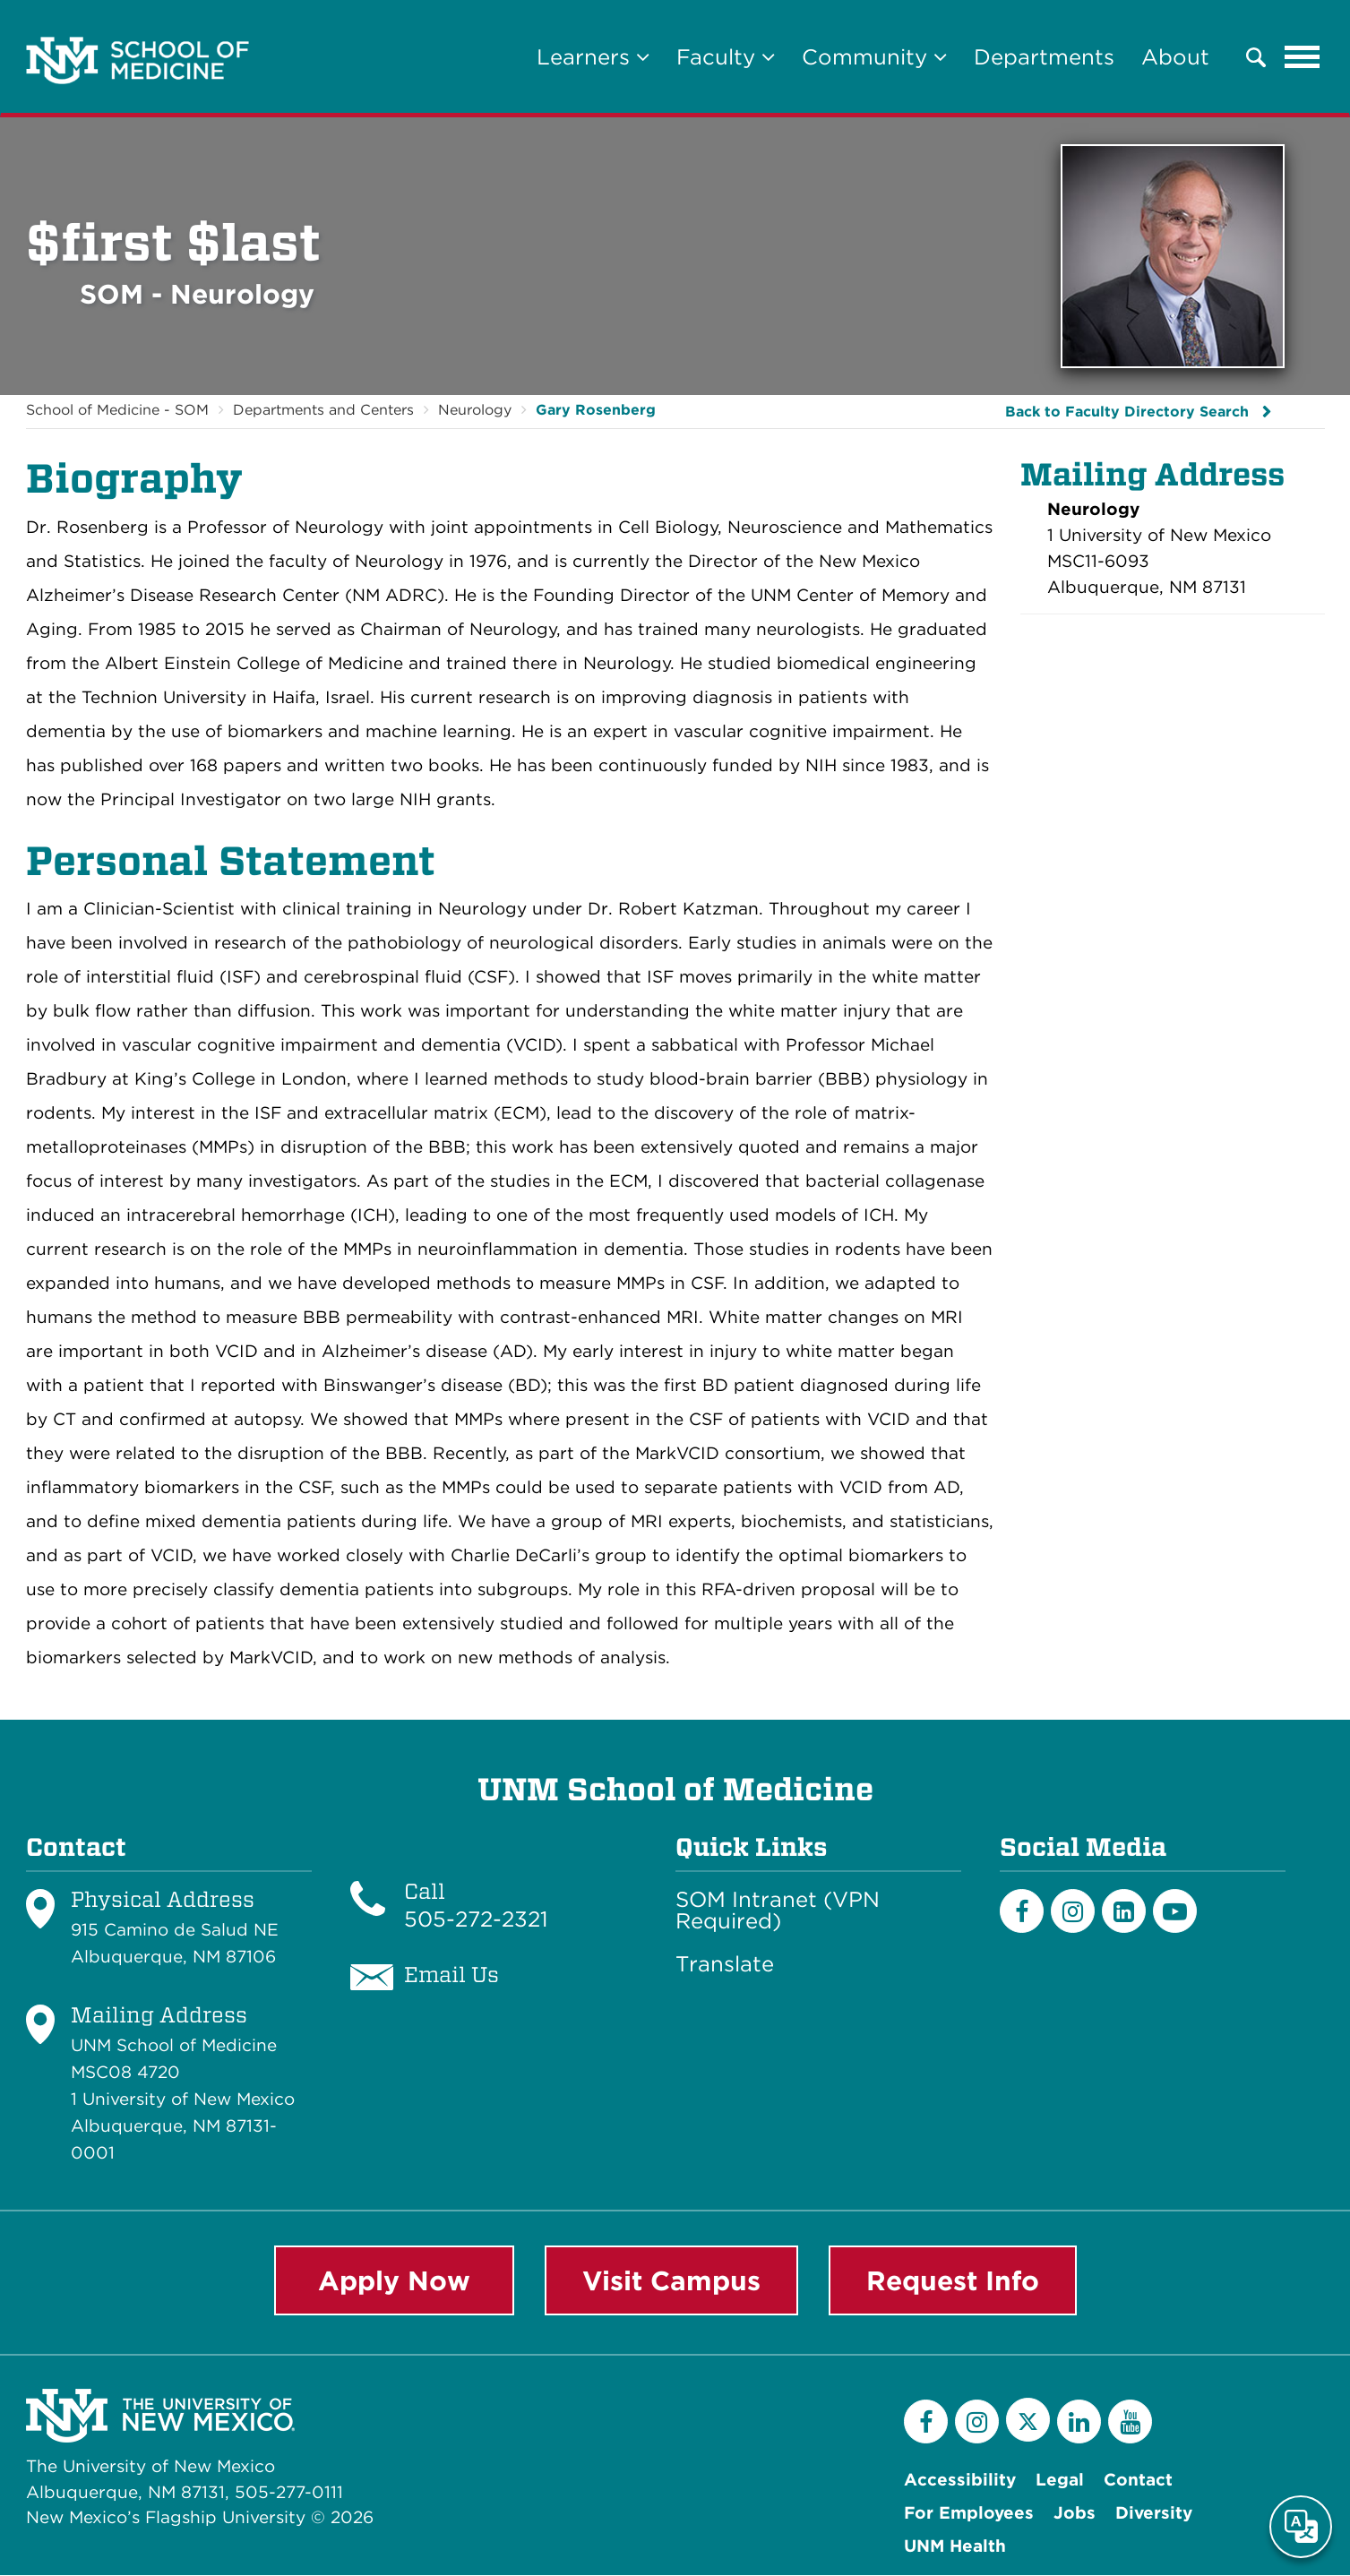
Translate (724, 1964)
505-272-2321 (476, 1919)
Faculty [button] (725, 57)
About (1175, 57)
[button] (1256, 57)
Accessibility (960, 2480)
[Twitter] (1028, 2421)
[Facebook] (1022, 1911)
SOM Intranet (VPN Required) (777, 1910)
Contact (1138, 2480)
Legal (1060, 2480)
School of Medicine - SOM (117, 409)
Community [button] (874, 57)
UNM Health (955, 2547)
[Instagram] (1073, 1911)
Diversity (1153, 2513)
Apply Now (394, 2280)
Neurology (475, 409)
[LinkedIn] (1124, 1911)
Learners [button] (593, 57)
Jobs (1074, 2513)
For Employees (969, 2513)
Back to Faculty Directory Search (1127, 411)
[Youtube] (1175, 1911)
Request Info (952, 2280)
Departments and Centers (323, 409)
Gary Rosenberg (596, 409)
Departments (1044, 57)
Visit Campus (671, 2280)
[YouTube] (1130, 2422)
